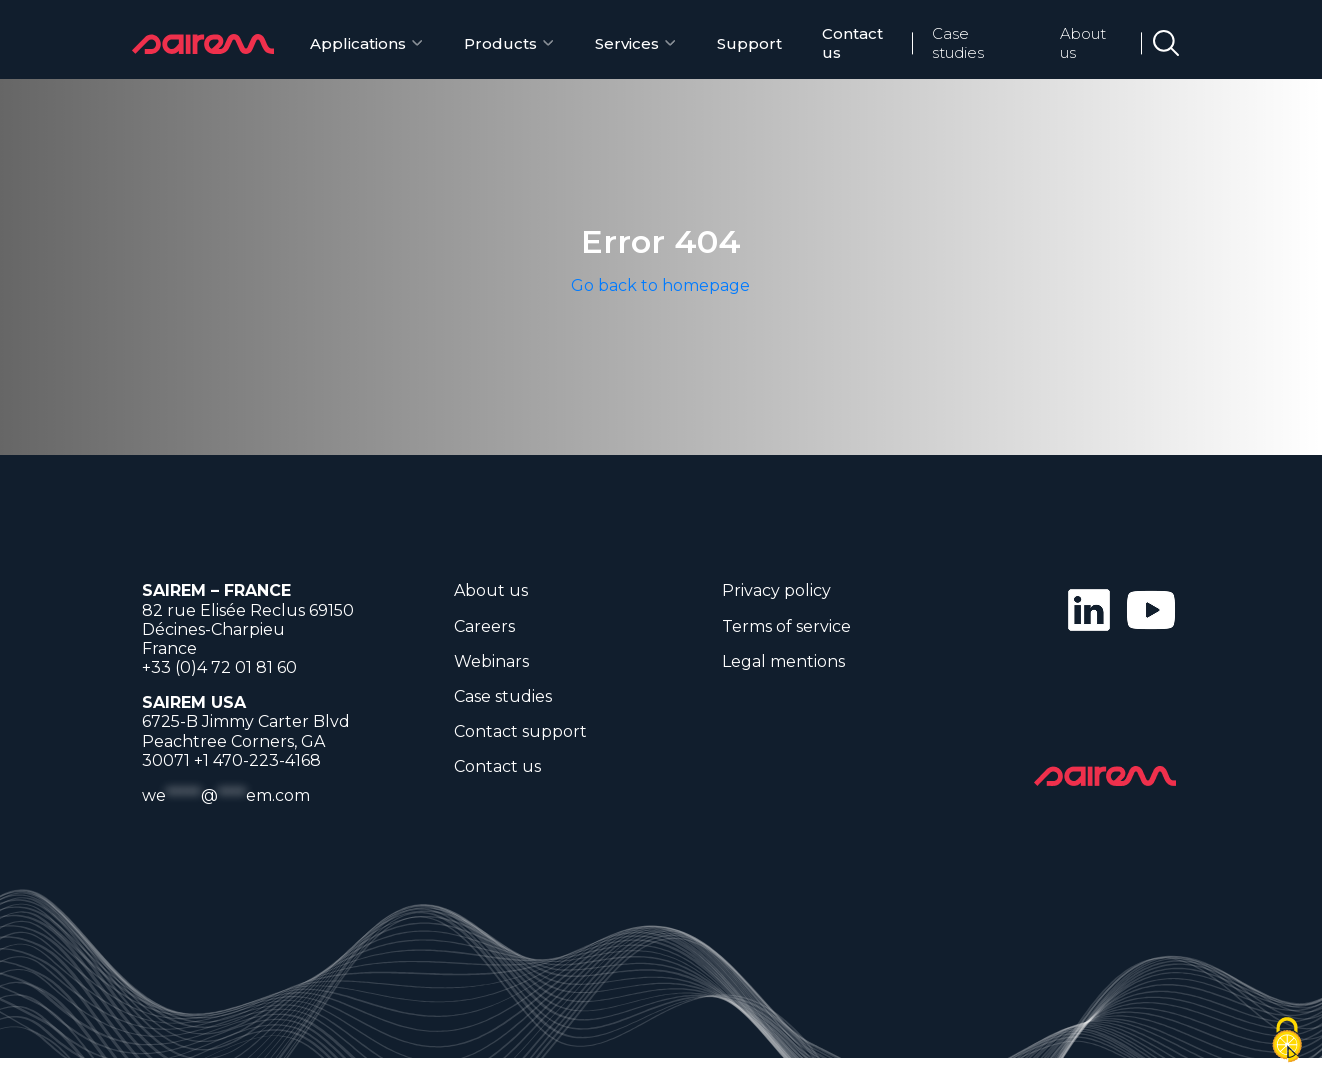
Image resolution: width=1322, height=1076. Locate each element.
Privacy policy (776, 590)
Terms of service (786, 626)
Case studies (958, 43)
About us (1083, 43)
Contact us (852, 43)
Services (627, 43)
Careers (484, 626)
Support (749, 43)
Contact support (520, 731)
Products (500, 43)
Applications (358, 43)
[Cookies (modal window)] (1287, 1041)
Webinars (491, 661)
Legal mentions (783, 661)
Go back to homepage (660, 285)
